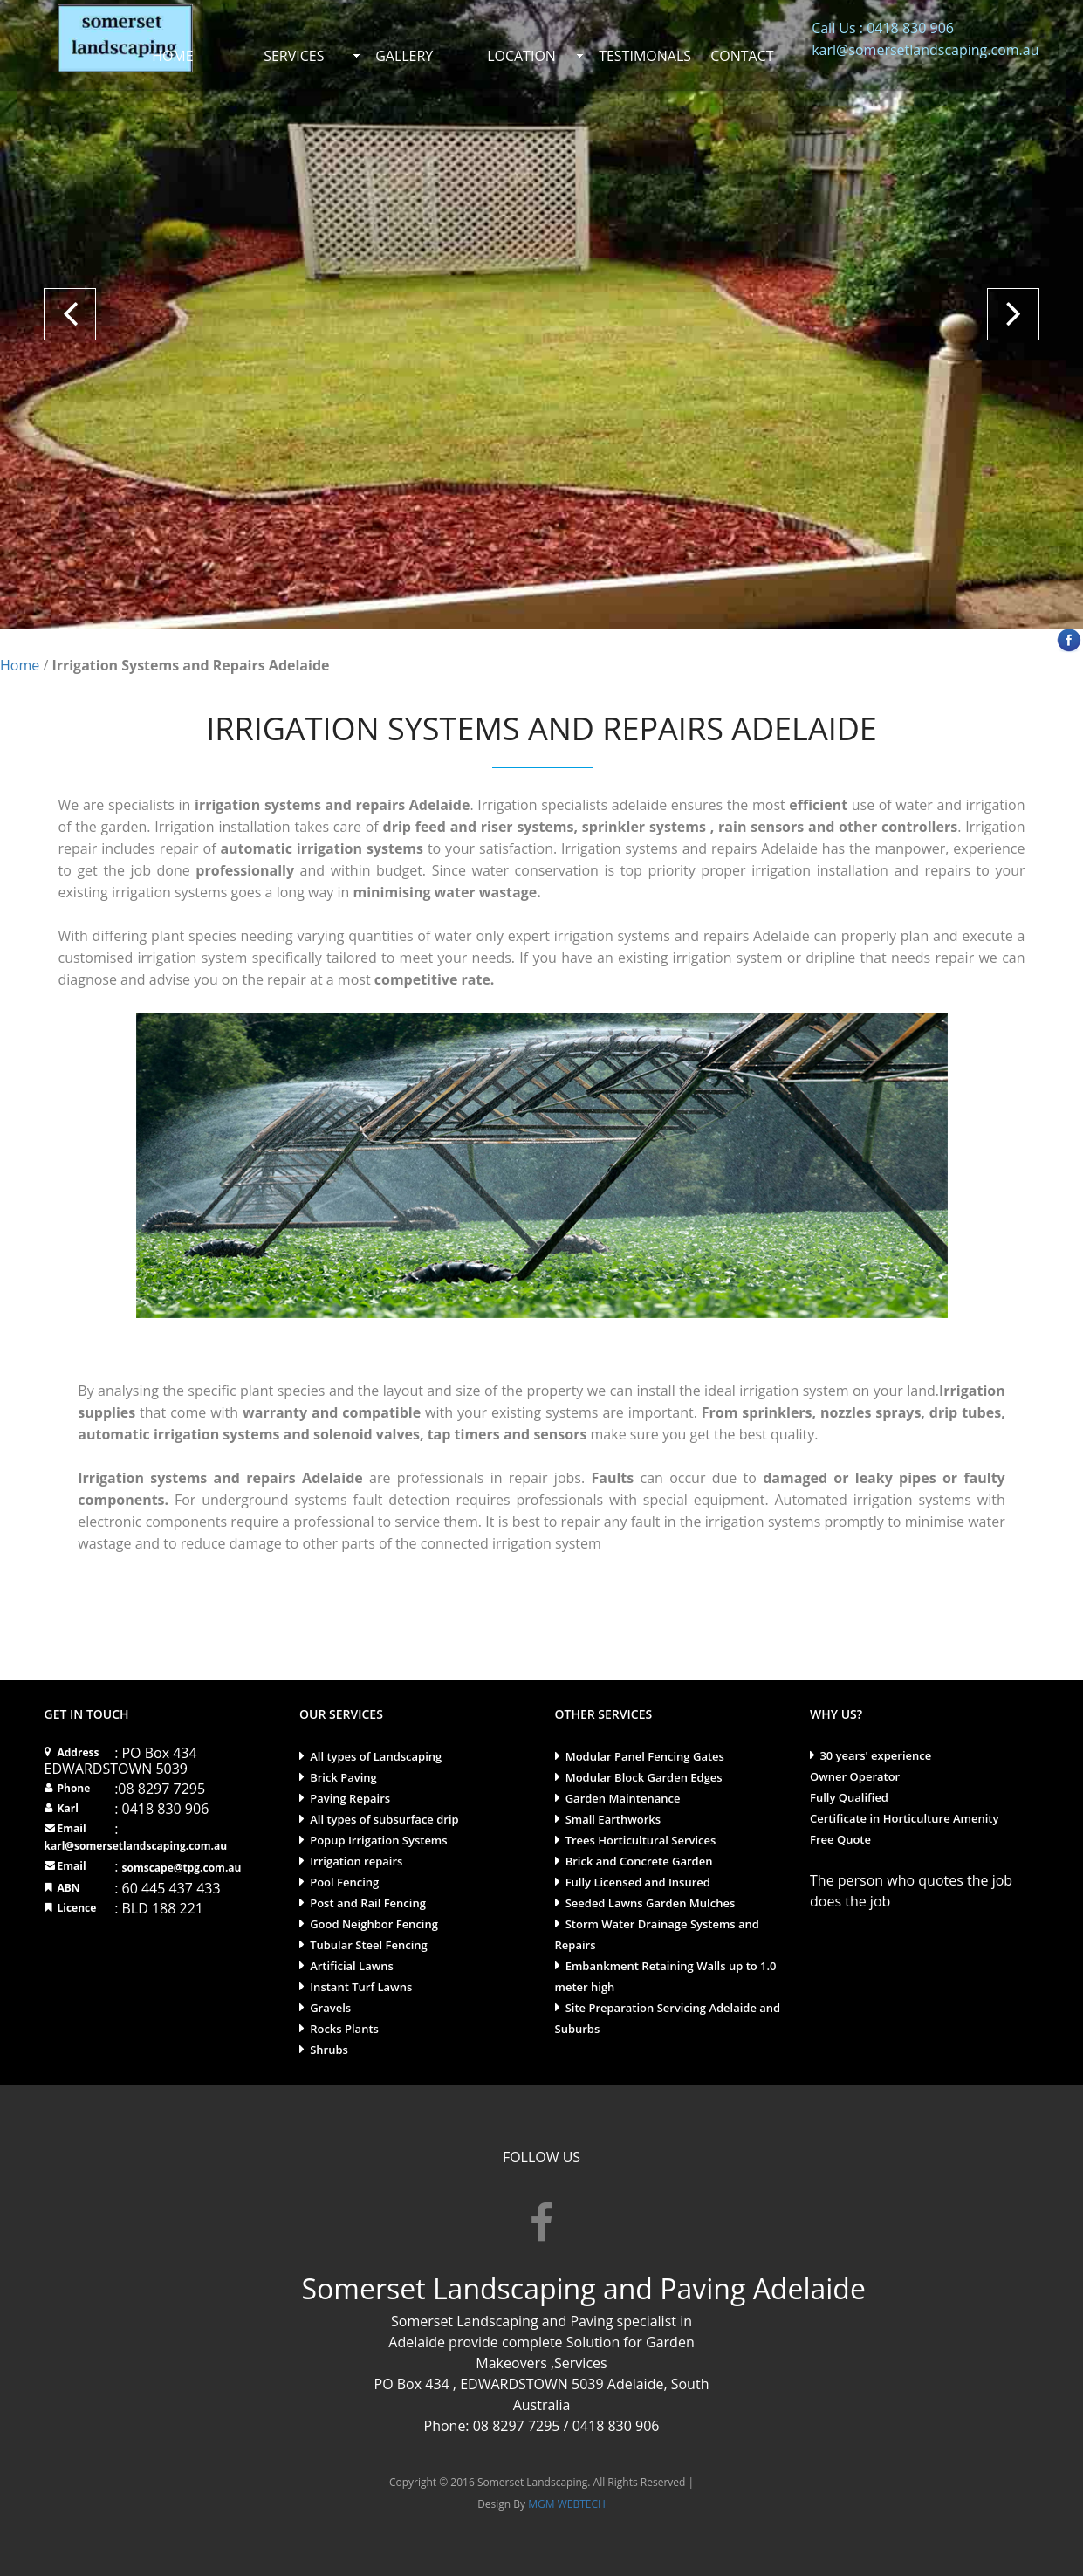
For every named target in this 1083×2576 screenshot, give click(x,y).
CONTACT (741, 55)
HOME (173, 55)
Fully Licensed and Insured (637, 1882)
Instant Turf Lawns (361, 1987)
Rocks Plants (344, 2029)
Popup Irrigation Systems (378, 1840)
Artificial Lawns (352, 1966)
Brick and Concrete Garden (639, 1861)
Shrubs (329, 2049)
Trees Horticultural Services (640, 1840)
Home (19, 665)
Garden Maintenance (623, 1798)
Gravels (330, 2008)
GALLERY (404, 55)
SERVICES (294, 55)
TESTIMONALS (645, 55)
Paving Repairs (350, 1798)
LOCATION (521, 55)
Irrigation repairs (356, 1861)
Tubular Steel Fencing (369, 1945)
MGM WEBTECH (565, 2504)
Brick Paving (343, 1777)
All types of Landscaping (376, 1756)
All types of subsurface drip (384, 1819)
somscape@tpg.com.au (181, 1867)
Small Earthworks (613, 1819)
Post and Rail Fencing (368, 1903)
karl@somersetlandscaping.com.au (136, 1845)
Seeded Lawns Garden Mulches (650, 1903)
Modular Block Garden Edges (644, 1777)
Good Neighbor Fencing (374, 1924)
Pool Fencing (344, 1882)
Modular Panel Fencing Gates (644, 1756)
